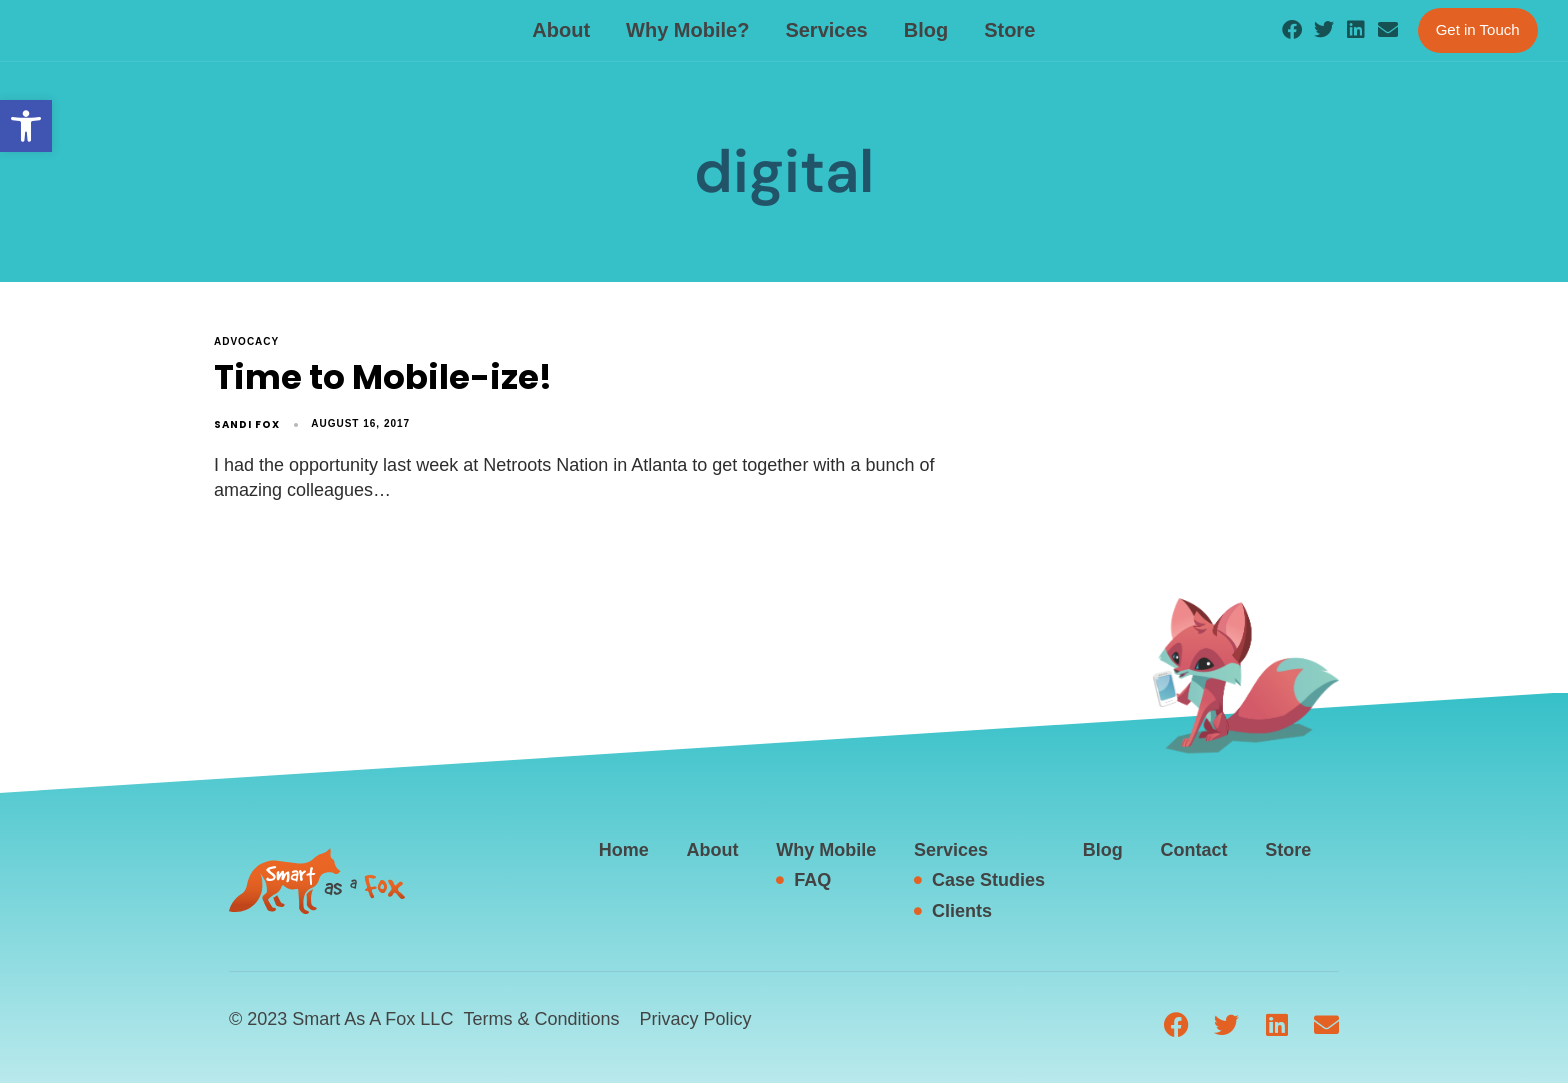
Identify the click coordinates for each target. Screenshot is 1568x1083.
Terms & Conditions (541, 1019)
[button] (26, 126)
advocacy (246, 341)
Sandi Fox (247, 424)
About (561, 30)
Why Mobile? (687, 30)
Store (1009, 30)
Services (826, 30)
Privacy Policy (695, 1019)
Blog (926, 30)
